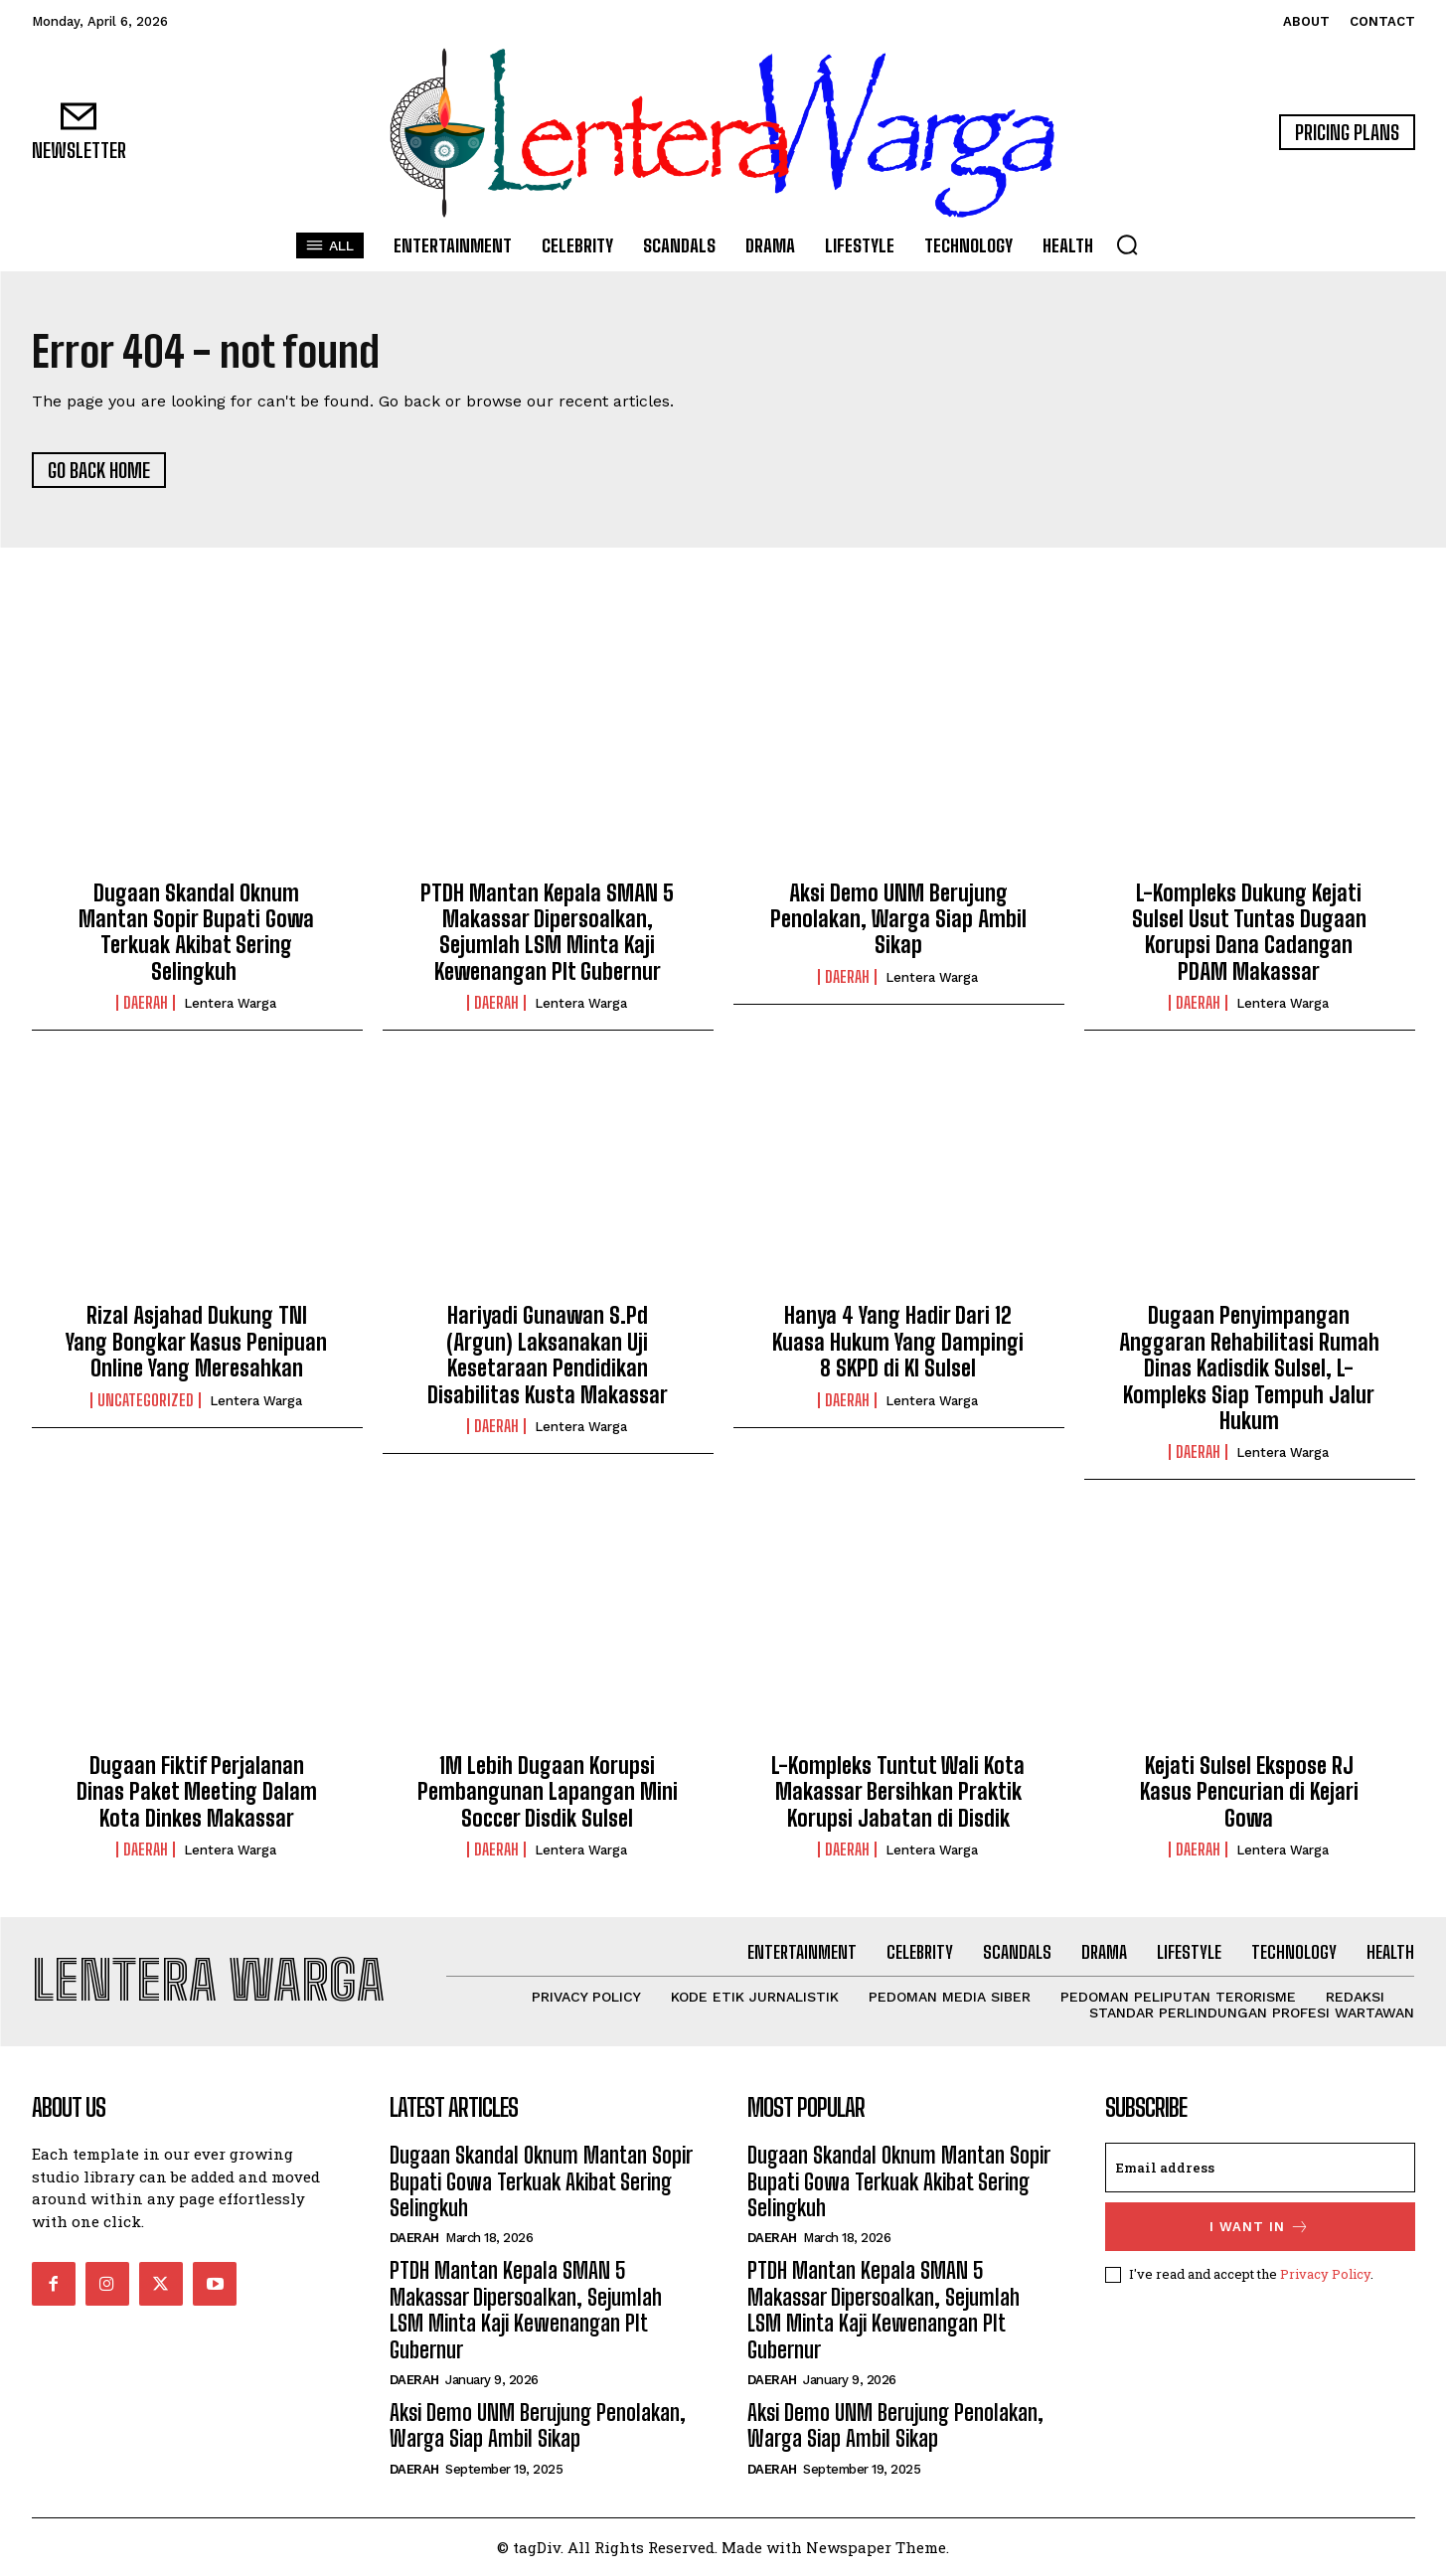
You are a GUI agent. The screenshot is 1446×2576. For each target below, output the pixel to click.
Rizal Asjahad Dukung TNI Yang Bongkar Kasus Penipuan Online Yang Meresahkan (196, 1341)
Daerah (145, 1003)
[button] (1127, 244)
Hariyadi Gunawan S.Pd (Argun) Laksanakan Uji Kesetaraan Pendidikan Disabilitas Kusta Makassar (547, 1354)
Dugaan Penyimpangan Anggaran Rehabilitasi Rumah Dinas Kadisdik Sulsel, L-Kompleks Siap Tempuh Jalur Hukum (1249, 1368)
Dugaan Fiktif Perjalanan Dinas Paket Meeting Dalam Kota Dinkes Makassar (197, 1792)
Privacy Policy (1325, 2274)
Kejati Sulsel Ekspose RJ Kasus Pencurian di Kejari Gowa (1249, 1792)
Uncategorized (145, 1400)
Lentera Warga (230, 1003)
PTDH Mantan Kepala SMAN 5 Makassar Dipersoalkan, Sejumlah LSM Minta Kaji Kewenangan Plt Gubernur (547, 932)
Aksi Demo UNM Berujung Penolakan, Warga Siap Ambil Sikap (898, 919)
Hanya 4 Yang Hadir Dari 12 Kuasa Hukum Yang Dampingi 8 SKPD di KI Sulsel (898, 1341)
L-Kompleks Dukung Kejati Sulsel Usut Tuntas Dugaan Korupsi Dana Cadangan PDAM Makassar (1249, 932)
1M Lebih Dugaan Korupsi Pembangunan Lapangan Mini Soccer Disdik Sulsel (547, 1792)
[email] (1260, 2167)
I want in (1259, 2226)
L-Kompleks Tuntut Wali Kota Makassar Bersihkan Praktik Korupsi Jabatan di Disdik (898, 1792)
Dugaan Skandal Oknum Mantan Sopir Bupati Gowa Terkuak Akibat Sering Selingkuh (196, 932)
